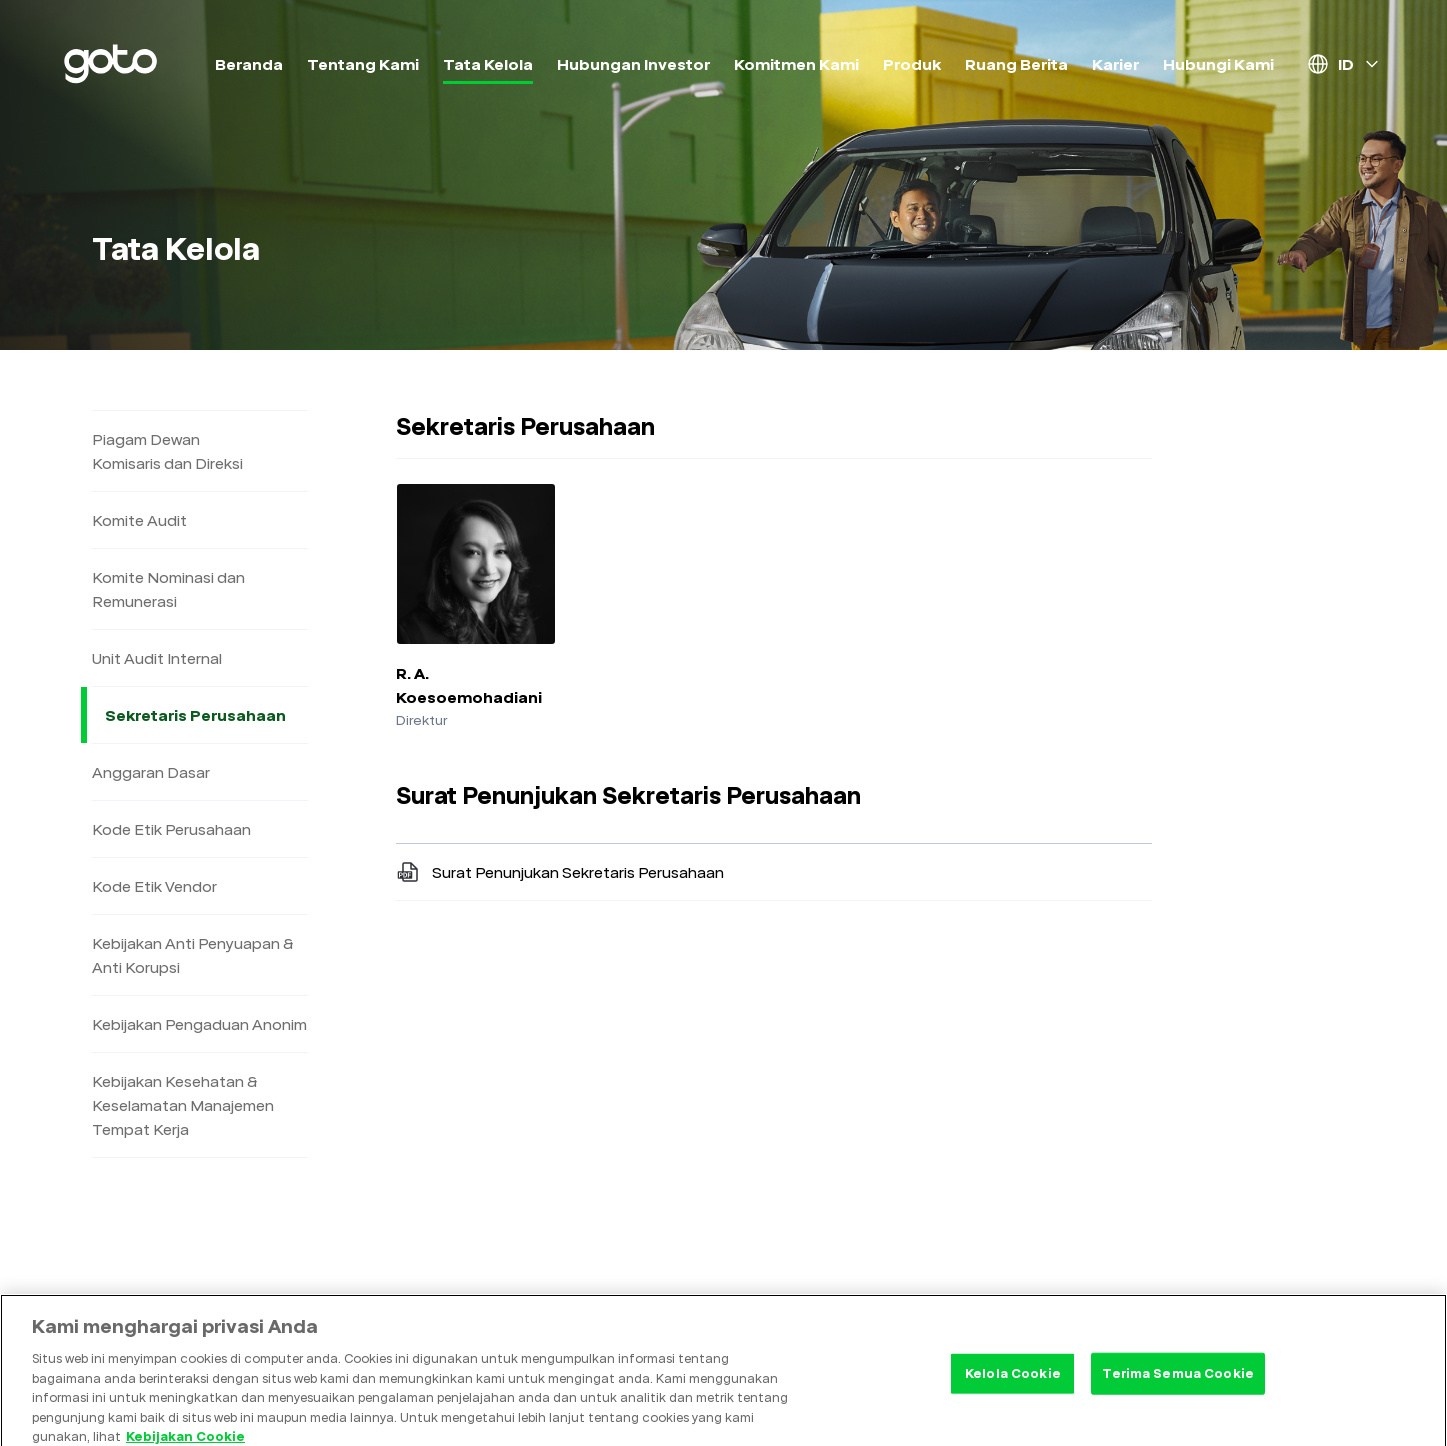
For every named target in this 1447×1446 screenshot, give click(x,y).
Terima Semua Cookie (1177, 1390)
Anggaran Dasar (151, 772)
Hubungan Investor (633, 64)
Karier (1115, 64)
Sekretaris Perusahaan (204, 715)
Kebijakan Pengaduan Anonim (199, 1024)
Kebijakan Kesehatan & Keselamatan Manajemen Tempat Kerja (183, 1105)
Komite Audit (139, 520)
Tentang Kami (363, 64)
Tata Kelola (488, 64)
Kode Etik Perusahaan (171, 829)
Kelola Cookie (1013, 1390)
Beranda (249, 64)
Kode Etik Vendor (154, 886)
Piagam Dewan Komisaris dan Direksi (167, 451)
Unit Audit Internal (157, 658)
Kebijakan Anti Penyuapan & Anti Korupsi (193, 955)
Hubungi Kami (1218, 64)
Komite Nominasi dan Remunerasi (168, 589)
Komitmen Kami (796, 64)
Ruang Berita (1016, 64)
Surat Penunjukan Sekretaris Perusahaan (560, 872)
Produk (912, 64)
